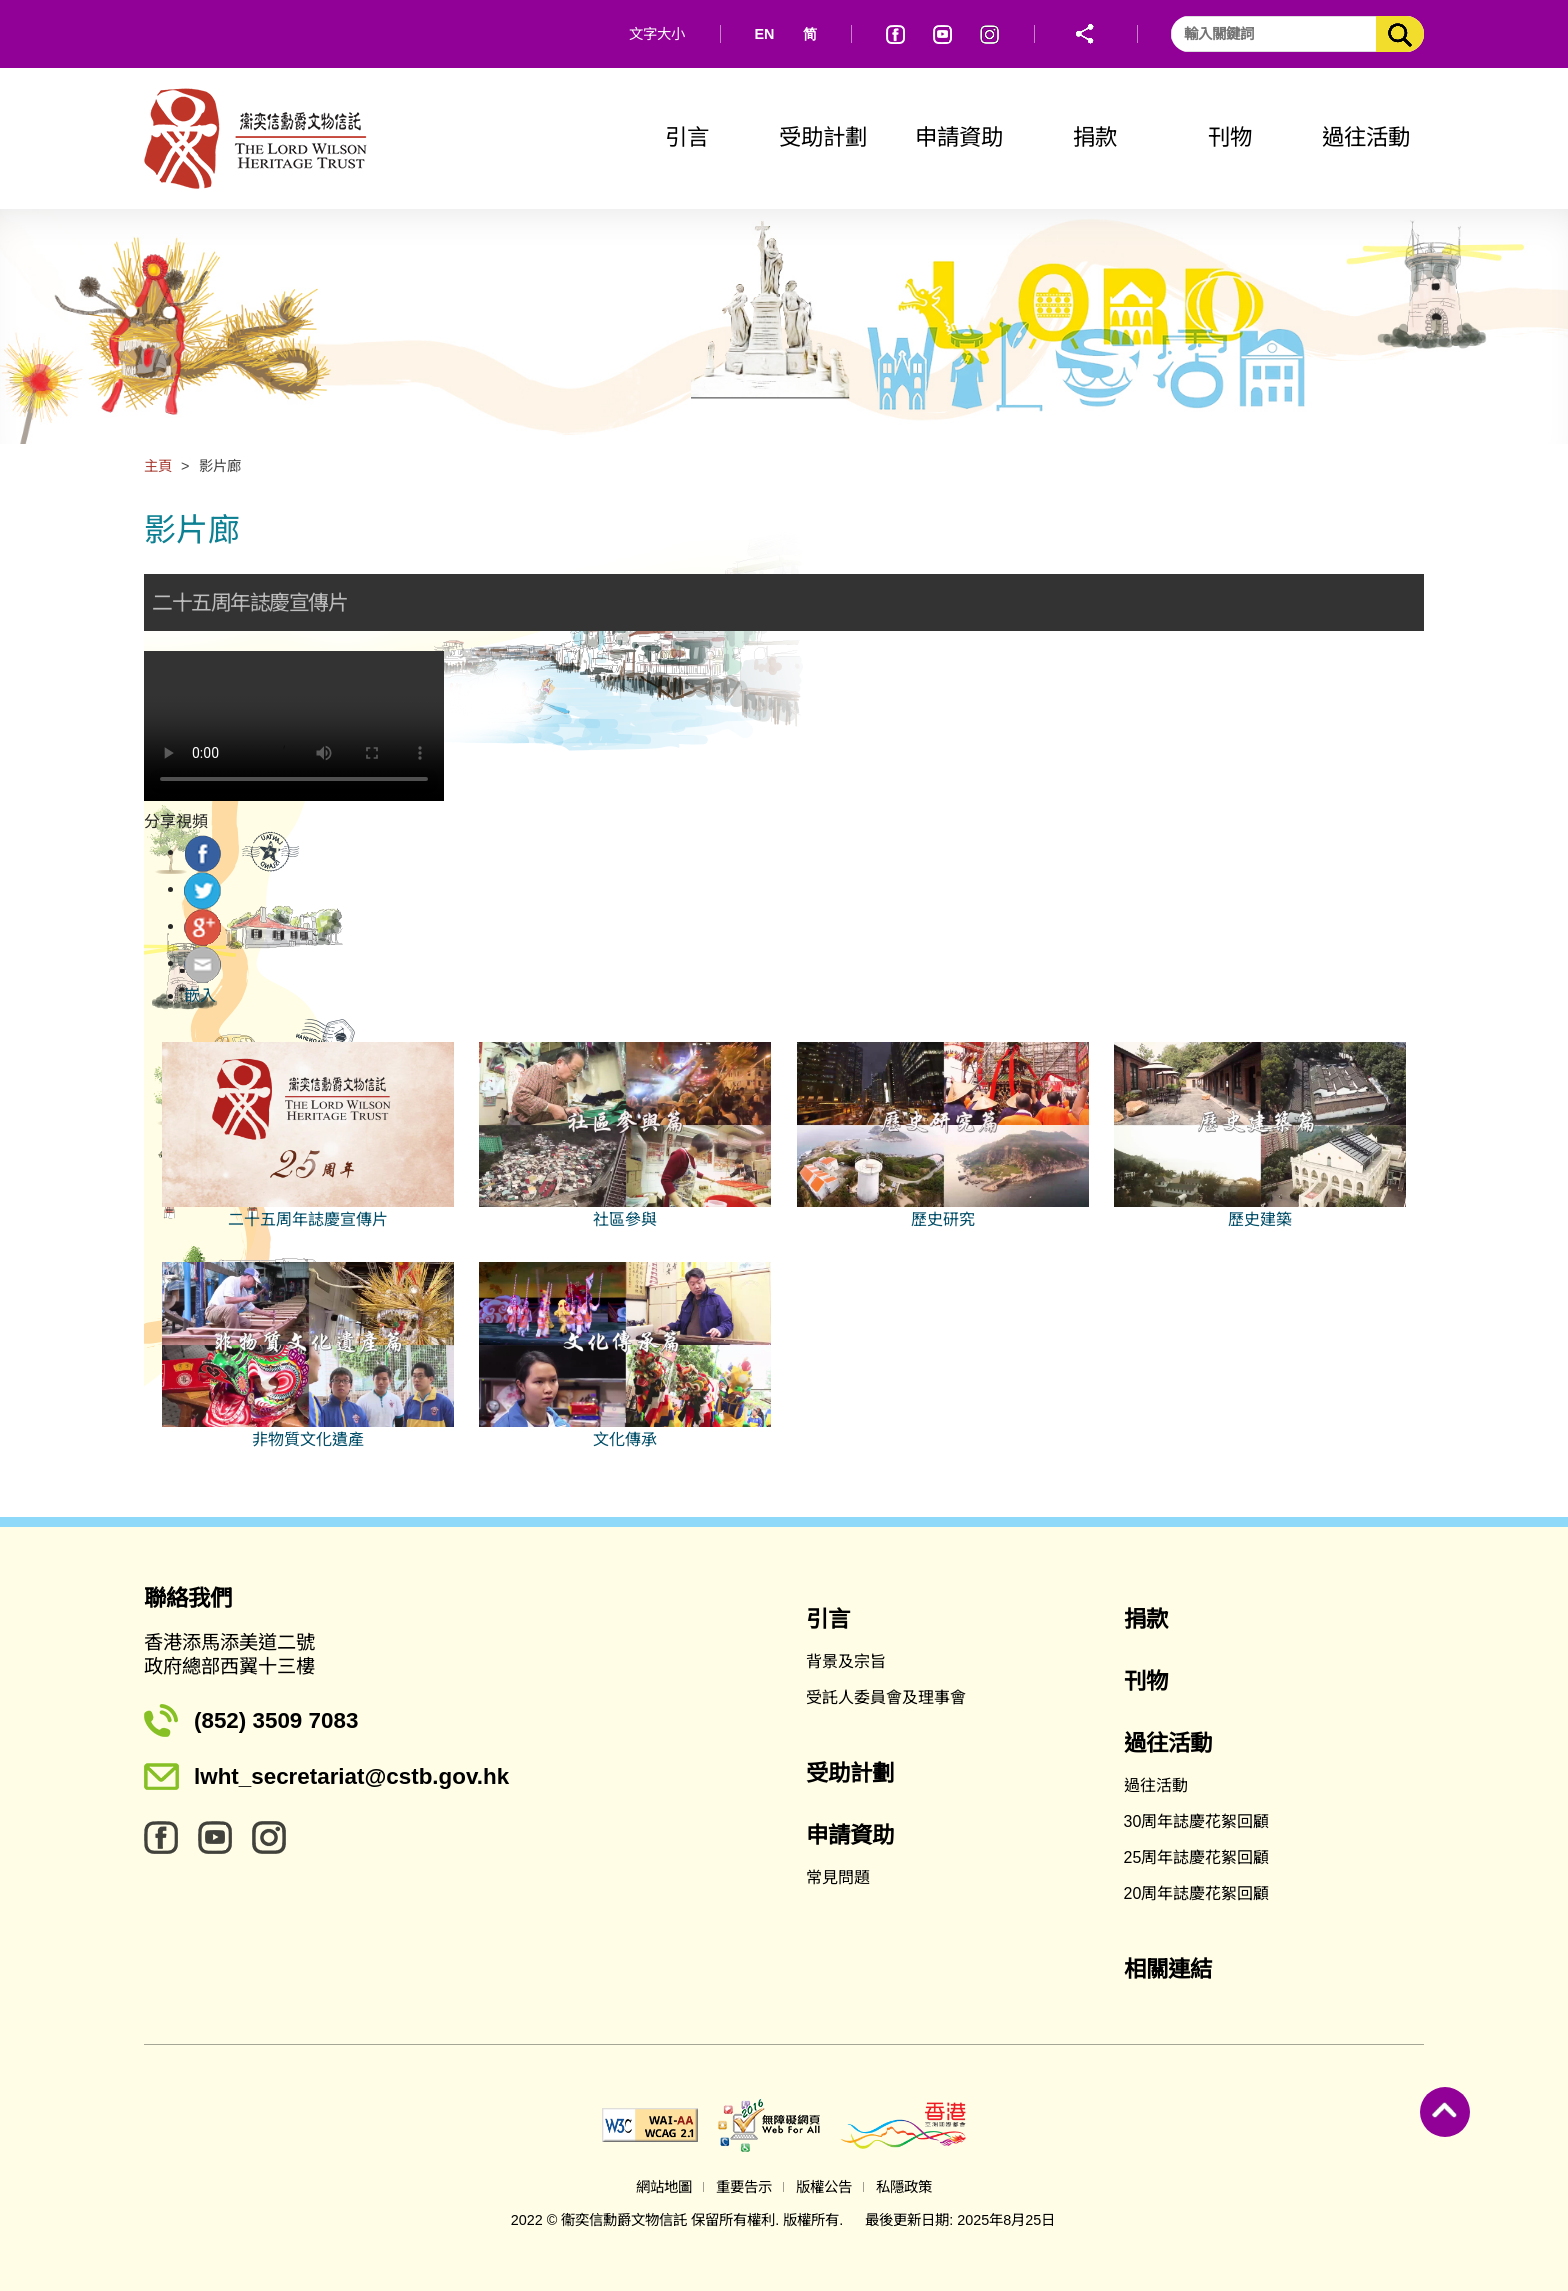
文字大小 (657, 34)
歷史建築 (1260, 1219)
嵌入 (200, 995)
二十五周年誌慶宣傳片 (308, 1219)
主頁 (158, 466)
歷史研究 (943, 1219)
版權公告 (824, 2187)
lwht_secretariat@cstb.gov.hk (351, 1776)
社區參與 (625, 1219)
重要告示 (744, 2187)
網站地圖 (664, 2187)
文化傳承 (625, 1439)
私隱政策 (904, 2187)
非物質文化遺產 (308, 1439)
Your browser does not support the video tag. (294, 726)
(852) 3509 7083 (276, 1720)
